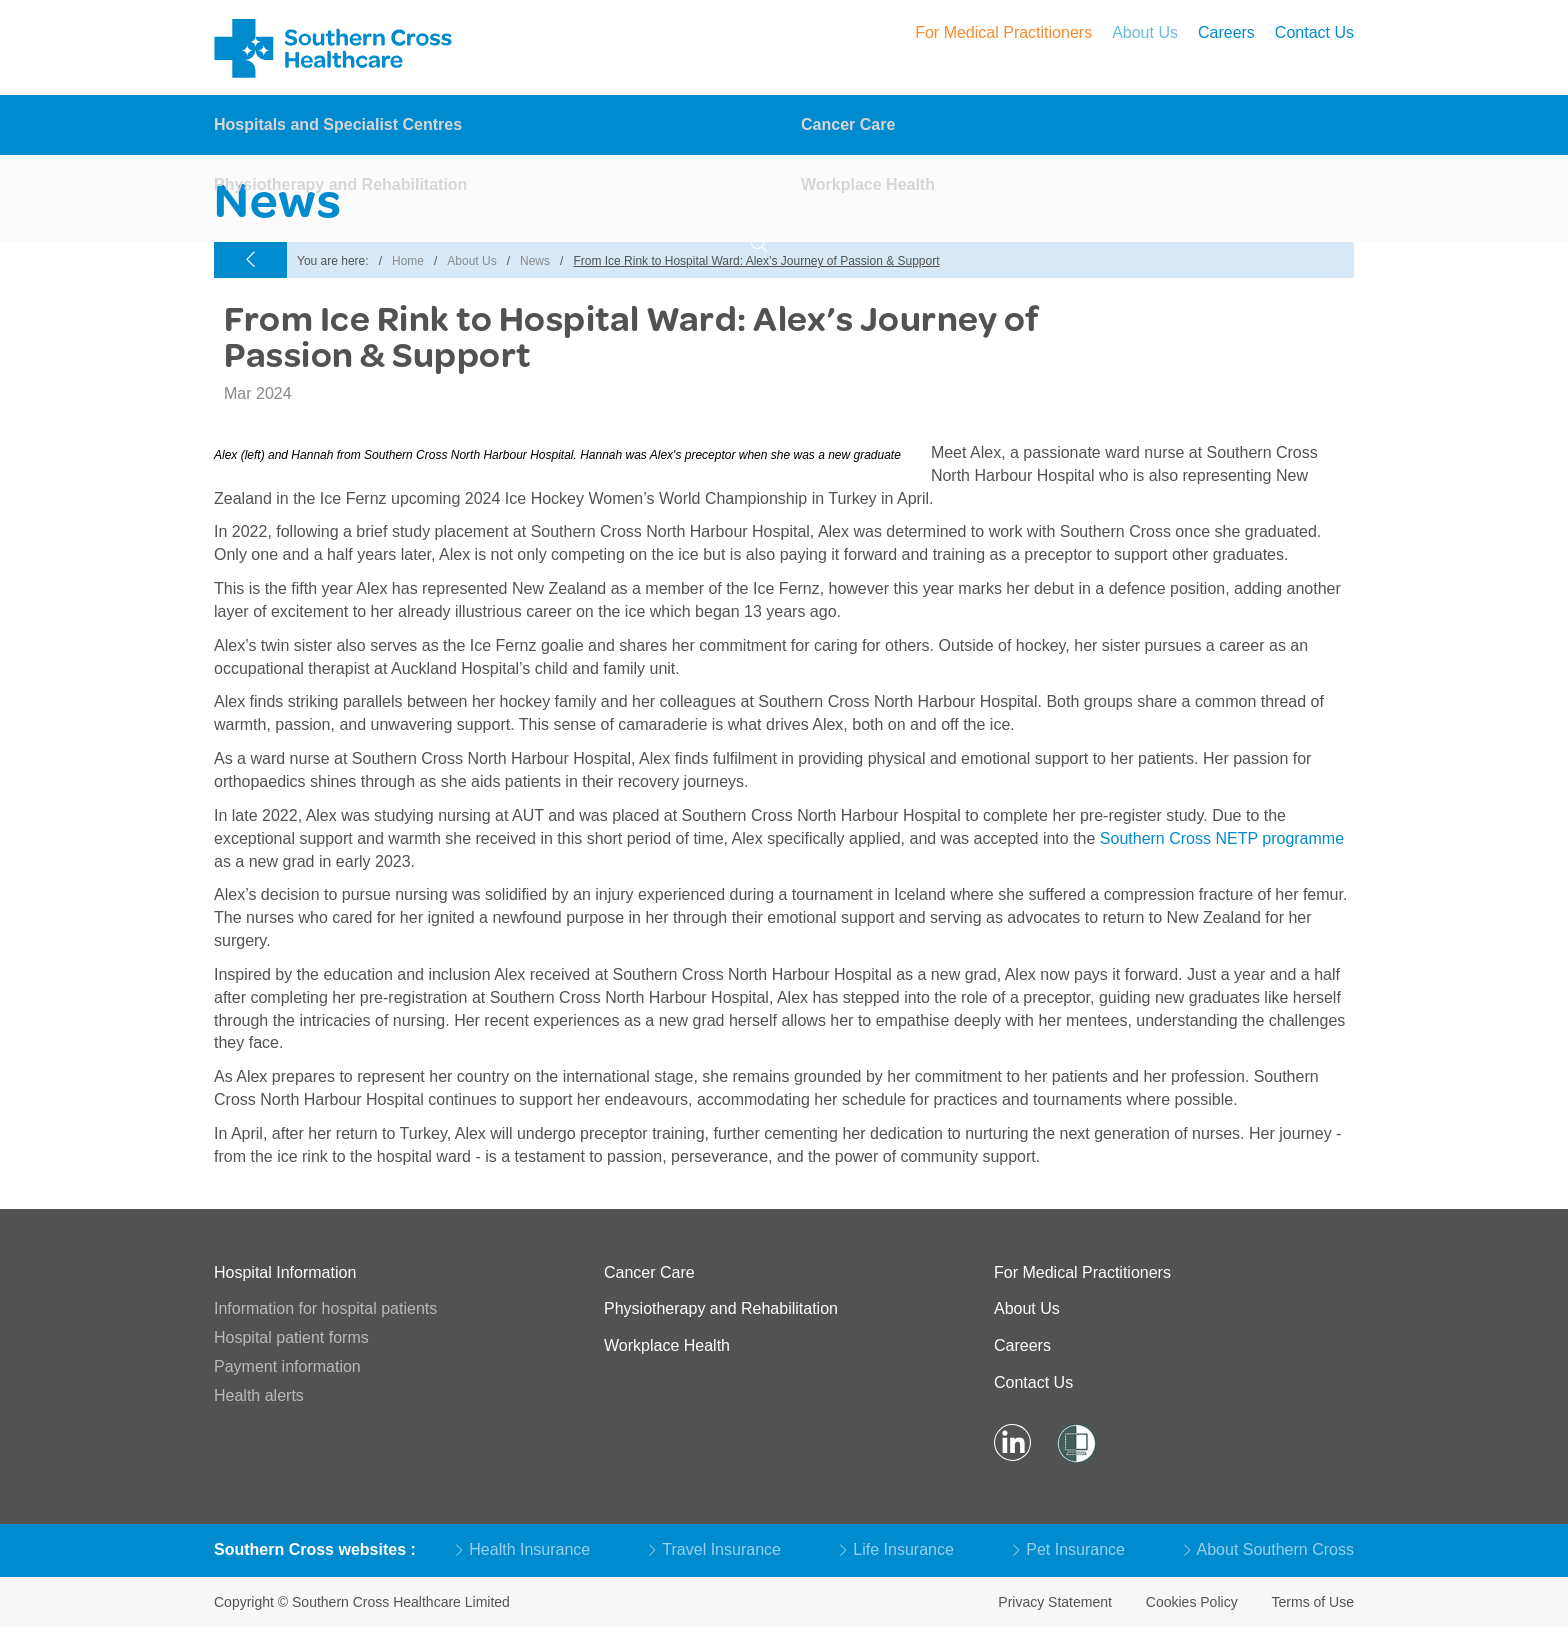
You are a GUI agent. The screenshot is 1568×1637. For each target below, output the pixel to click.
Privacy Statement (1055, 1602)
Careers (1226, 32)
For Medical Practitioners (1003, 32)
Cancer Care (848, 125)
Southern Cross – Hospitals (336, 48)
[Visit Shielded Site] (1074, 1443)
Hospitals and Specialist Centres (338, 125)
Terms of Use (1313, 1602)
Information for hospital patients (325, 1308)
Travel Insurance (715, 1549)
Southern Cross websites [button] (312, 1549)
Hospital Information (285, 1272)
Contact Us (1314, 32)
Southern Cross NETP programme (1222, 838)
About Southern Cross (1269, 1549)
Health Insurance (523, 1549)
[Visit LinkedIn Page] (1012, 1443)
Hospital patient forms (291, 1337)
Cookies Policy (1192, 1602)
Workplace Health (868, 185)
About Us (1145, 32)
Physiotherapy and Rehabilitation (340, 185)
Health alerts (259, 1395)
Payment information (287, 1366)
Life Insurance (897, 1549)
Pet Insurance (1069, 1549)
